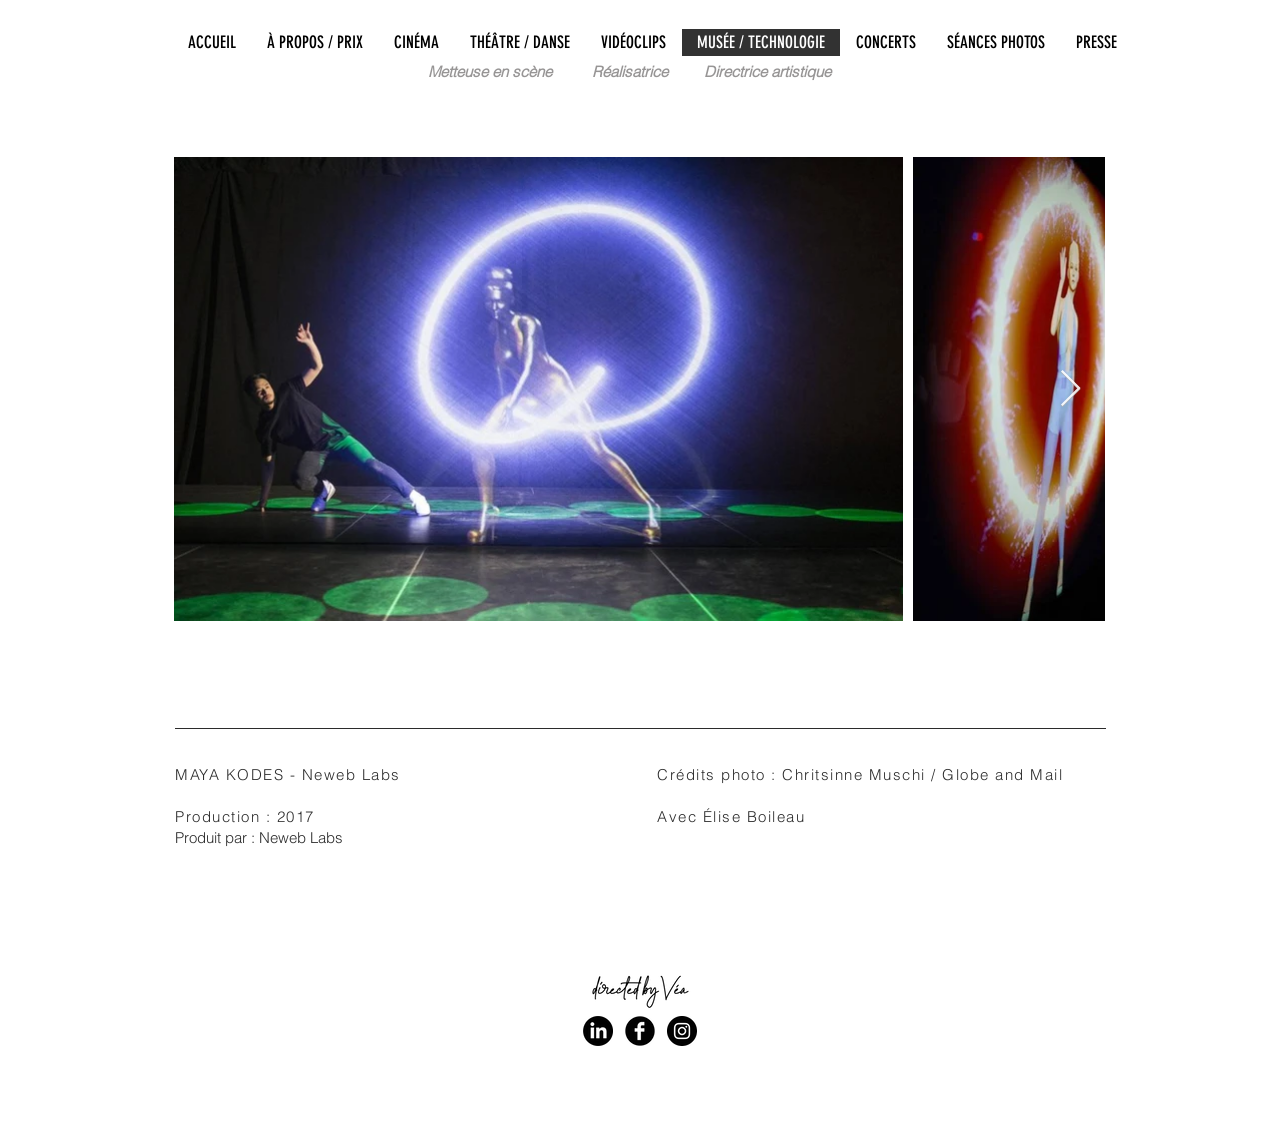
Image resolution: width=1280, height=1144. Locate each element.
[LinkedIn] (598, 1031)
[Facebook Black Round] (640, 1031)
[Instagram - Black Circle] (682, 1031)
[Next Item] (1070, 389)
